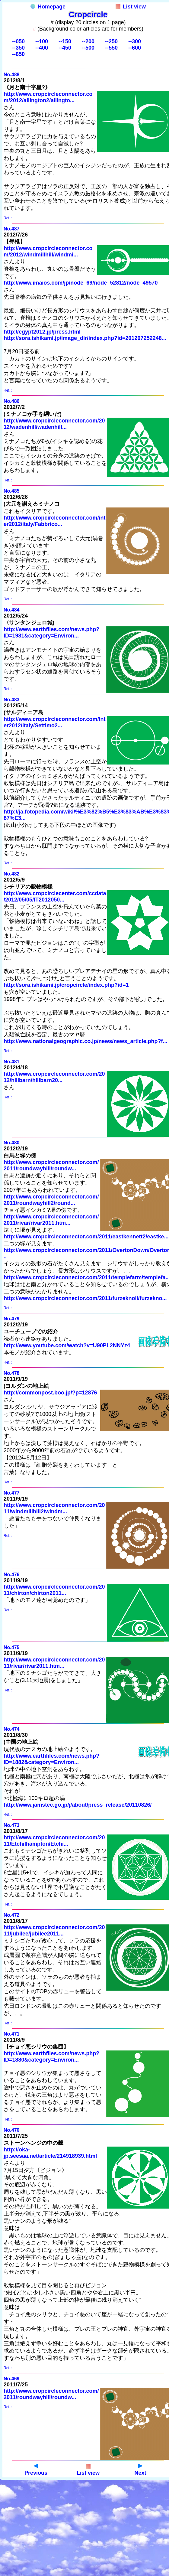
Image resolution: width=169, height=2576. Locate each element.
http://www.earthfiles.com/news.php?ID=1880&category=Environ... (51, 2056)
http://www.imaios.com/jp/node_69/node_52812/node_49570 (81, 283)
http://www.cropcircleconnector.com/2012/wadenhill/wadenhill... (54, 424)
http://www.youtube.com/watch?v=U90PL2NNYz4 (67, 1345)
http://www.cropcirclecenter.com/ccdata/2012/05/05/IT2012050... (55, 896)
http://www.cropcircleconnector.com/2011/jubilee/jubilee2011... (54, 1930)
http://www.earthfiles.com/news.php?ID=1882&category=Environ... (51, 1759)
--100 (41, 41)
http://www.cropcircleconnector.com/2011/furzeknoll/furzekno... (85, 1298)
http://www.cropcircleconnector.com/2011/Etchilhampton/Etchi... (54, 1840)
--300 (134, 41)
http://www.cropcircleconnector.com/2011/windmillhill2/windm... (54, 1508)
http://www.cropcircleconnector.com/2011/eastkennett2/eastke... (86, 1237)
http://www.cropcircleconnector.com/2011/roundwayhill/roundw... (51, 1165)
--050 (18, 41)
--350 (18, 48)
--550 (111, 48)
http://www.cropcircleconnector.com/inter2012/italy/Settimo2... (54, 722)
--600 (134, 48)
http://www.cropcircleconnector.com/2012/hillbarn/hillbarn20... (54, 1077)
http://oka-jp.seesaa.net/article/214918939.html (50, 2153)
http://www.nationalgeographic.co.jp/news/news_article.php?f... (85, 1041)
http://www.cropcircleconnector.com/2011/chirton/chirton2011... (54, 1590)
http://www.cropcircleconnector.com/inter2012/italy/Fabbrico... (54, 521)
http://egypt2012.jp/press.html (42, 332)
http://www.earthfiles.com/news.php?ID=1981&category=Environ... (51, 632)
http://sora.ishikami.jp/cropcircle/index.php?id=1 (66, 985)
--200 (88, 41)
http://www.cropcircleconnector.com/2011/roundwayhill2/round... (51, 1200)
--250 (111, 41)
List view (131, 7)
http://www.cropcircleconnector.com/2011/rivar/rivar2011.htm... (51, 1220)
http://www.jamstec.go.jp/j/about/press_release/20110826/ (78, 1805)
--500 (88, 48)
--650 (18, 54)
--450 (65, 48)
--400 (41, 48)
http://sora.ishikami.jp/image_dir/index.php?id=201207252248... (85, 338)
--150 (65, 41)
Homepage (47, 7)
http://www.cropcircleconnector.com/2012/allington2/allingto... (48, 97)
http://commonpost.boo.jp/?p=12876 (50, 1393)
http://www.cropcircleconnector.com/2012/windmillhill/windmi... (48, 251)
